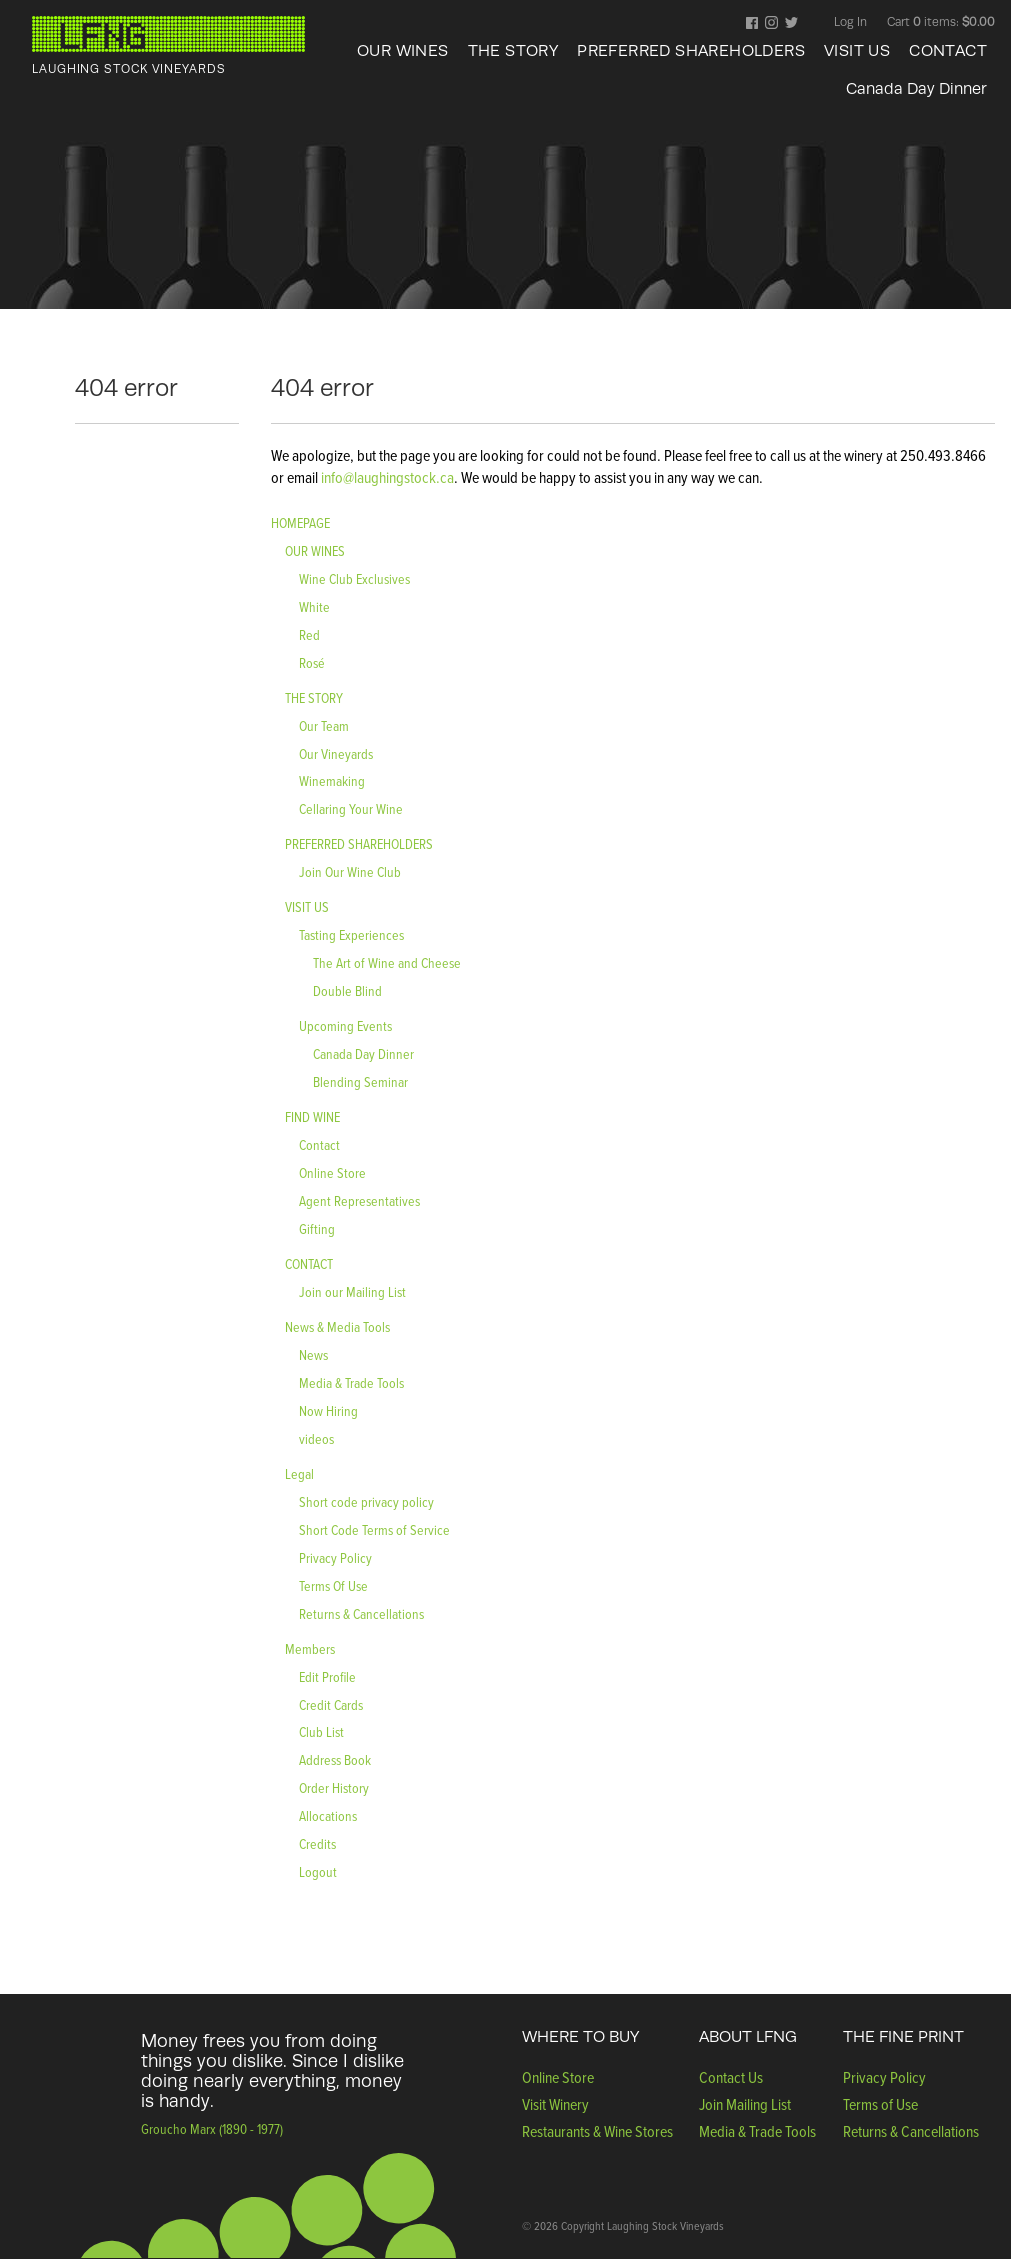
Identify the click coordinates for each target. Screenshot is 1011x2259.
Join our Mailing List (352, 1291)
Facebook (752, 24)
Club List (321, 1731)
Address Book (335, 1759)
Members (310, 1648)
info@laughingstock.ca (386, 477)
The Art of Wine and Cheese (387, 962)
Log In (850, 22)
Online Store (332, 1172)
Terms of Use (880, 2104)
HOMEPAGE (300, 522)
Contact (319, 1144)
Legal (299, 1473)
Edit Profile (327, 1676)
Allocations (328, 1815)
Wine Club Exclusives (354, 578)
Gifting (317, 1228)
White (314, 606)
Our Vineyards (336, 753)
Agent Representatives (359, 1200)
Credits (317, 1843)
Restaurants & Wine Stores (597, 2131)
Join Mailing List (745, 2104)
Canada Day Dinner (916, 89)
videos (316, 1438)
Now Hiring (328, 1410)
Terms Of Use (333, 1585)
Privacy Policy (335, 1557)
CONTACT (948, 51)
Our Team (324, 725)
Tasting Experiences (351, 934)
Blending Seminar (360, 1081)
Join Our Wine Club (350, 871)
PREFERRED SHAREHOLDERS (691, 51)
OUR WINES (403, 51)
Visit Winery (555, 2104)
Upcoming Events (345, 1025)
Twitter (791, 24)
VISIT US (857, 51)
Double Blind (347, 990)
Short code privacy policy (366, 1501)
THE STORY (513, 51)
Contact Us (731, 2077)
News (313, 1354)
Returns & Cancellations (361, 1613)
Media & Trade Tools (351, 1382)
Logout (318, 1871)
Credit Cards (331, 1704)
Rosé (312, 662)
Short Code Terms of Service (374, 1529)
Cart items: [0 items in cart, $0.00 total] (941, 22)
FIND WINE (312, 1116)
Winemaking (332, 780)
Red (309, 634)
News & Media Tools (337, 1326)
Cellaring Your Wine (351, 808)
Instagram (771, 24)
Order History (334, 1787)
